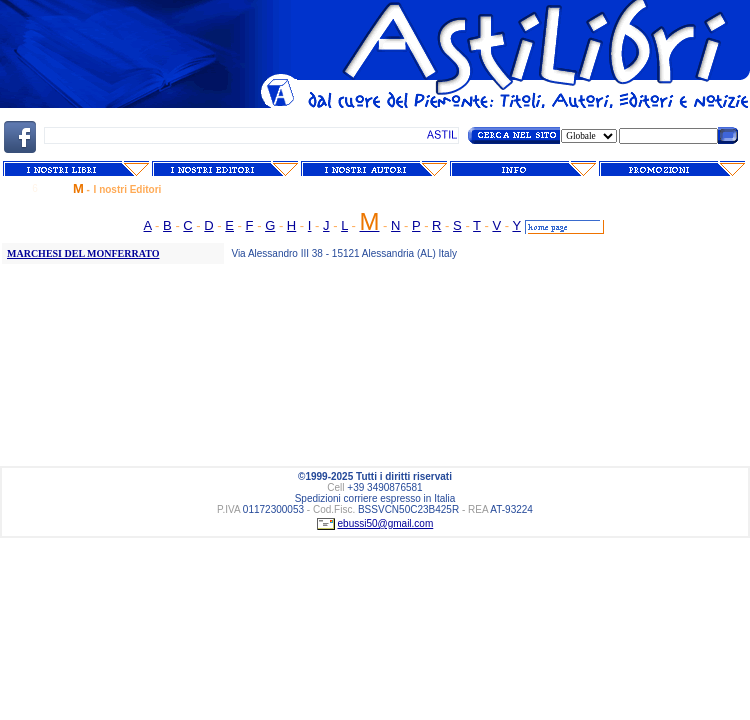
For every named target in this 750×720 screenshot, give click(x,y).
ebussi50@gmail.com (386, 523)
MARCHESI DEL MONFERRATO (83, 253)
